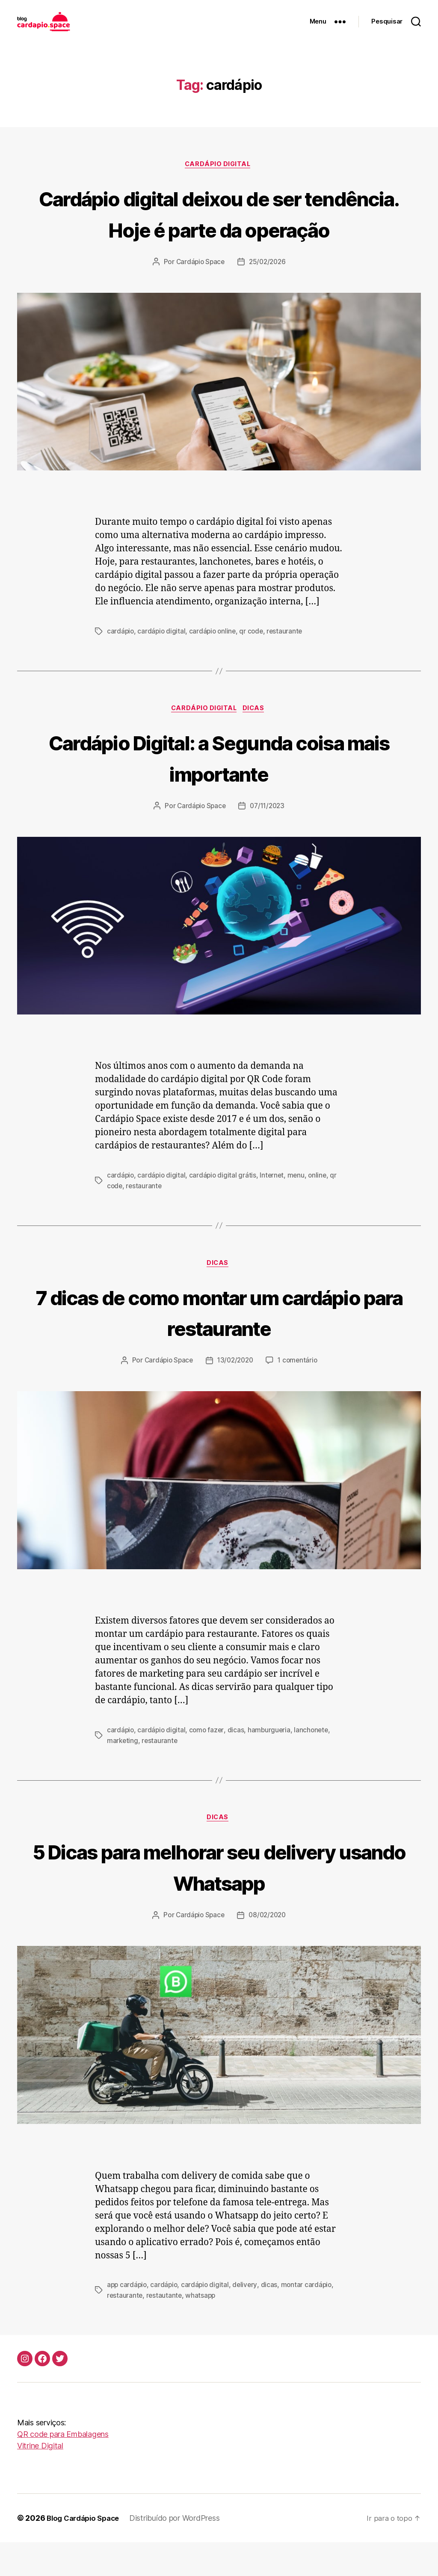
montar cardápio (310, 2319)
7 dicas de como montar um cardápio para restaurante (219, 1345)
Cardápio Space (199, 294)
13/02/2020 (235, 1394)
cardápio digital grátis (224, 1208)
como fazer (208, 1763)
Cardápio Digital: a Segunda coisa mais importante (219, 790)
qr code (255, 663)
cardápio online (214, 663)
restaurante (288, 663)
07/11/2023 (268, 839)
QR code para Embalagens (63, 2467)
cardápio (121, 663)
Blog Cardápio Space (86, 2551)
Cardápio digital (219, 165)
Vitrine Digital (40, 2479)
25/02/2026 (268, 294)
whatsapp (202, 2329)
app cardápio (127, 2319)
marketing (123, 1774)
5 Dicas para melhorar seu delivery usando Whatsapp (219, 1900)
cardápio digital (162, 663)
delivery (248, 2319)
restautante (165, 2329)
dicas (238, 1763)
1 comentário (299, 1394)
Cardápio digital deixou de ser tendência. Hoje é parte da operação (219, 229)
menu (299, 1208)
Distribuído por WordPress (181, 2551)
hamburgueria (271, 1763)
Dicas (257, 741)
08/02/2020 (268, 1949)
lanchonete (314, 1763)
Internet (274, 1208)
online (320, 1208)
